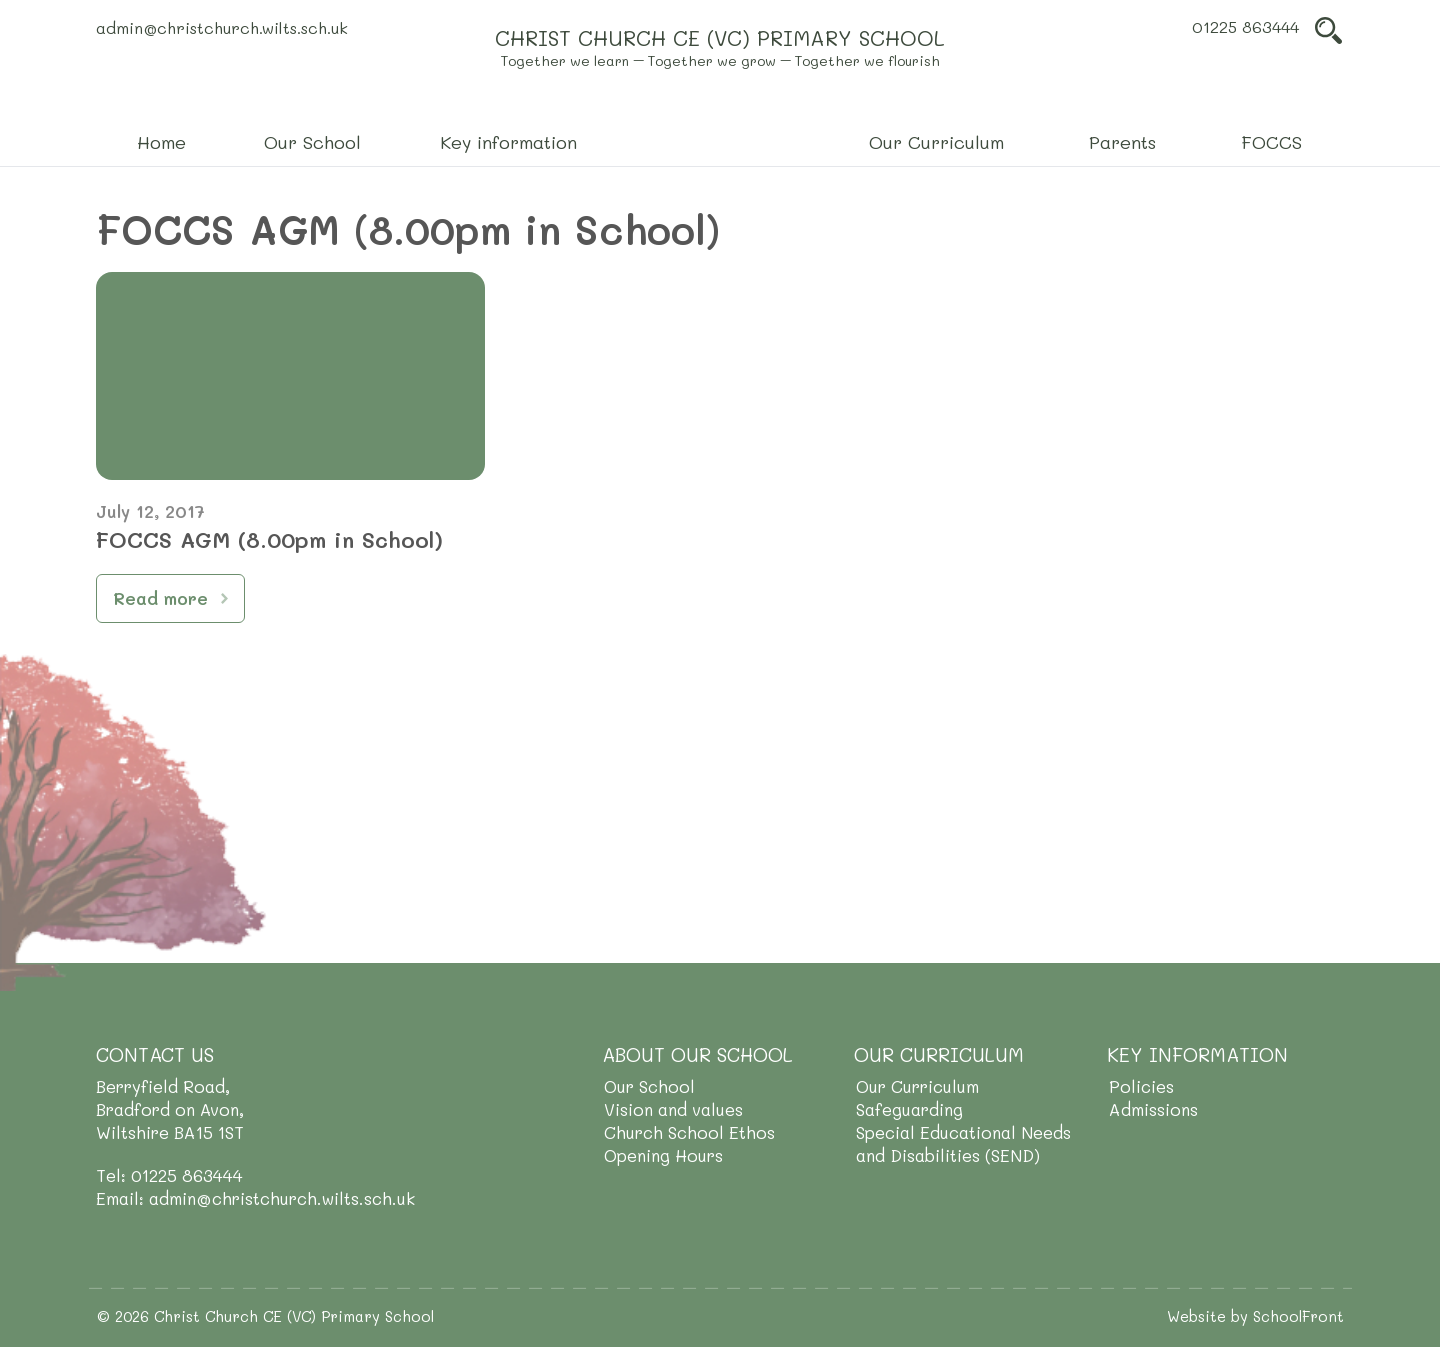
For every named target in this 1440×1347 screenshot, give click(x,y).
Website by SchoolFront (1255, 1316)
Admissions (1153, 1109)
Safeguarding (909, 1109)
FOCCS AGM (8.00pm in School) (269, 539)
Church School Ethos (689, 1132)
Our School (649, 1086)
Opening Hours (663, 1155)
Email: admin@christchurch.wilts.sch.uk (255, 1198)
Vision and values (673, 1109)
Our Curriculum (917, 1086)
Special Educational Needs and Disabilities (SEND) (963, 1143)
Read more (160, 598)
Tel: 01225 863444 (169, 1175)
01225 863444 (1245, 26)
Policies (1141, 1086)
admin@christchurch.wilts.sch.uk (222, 27)
